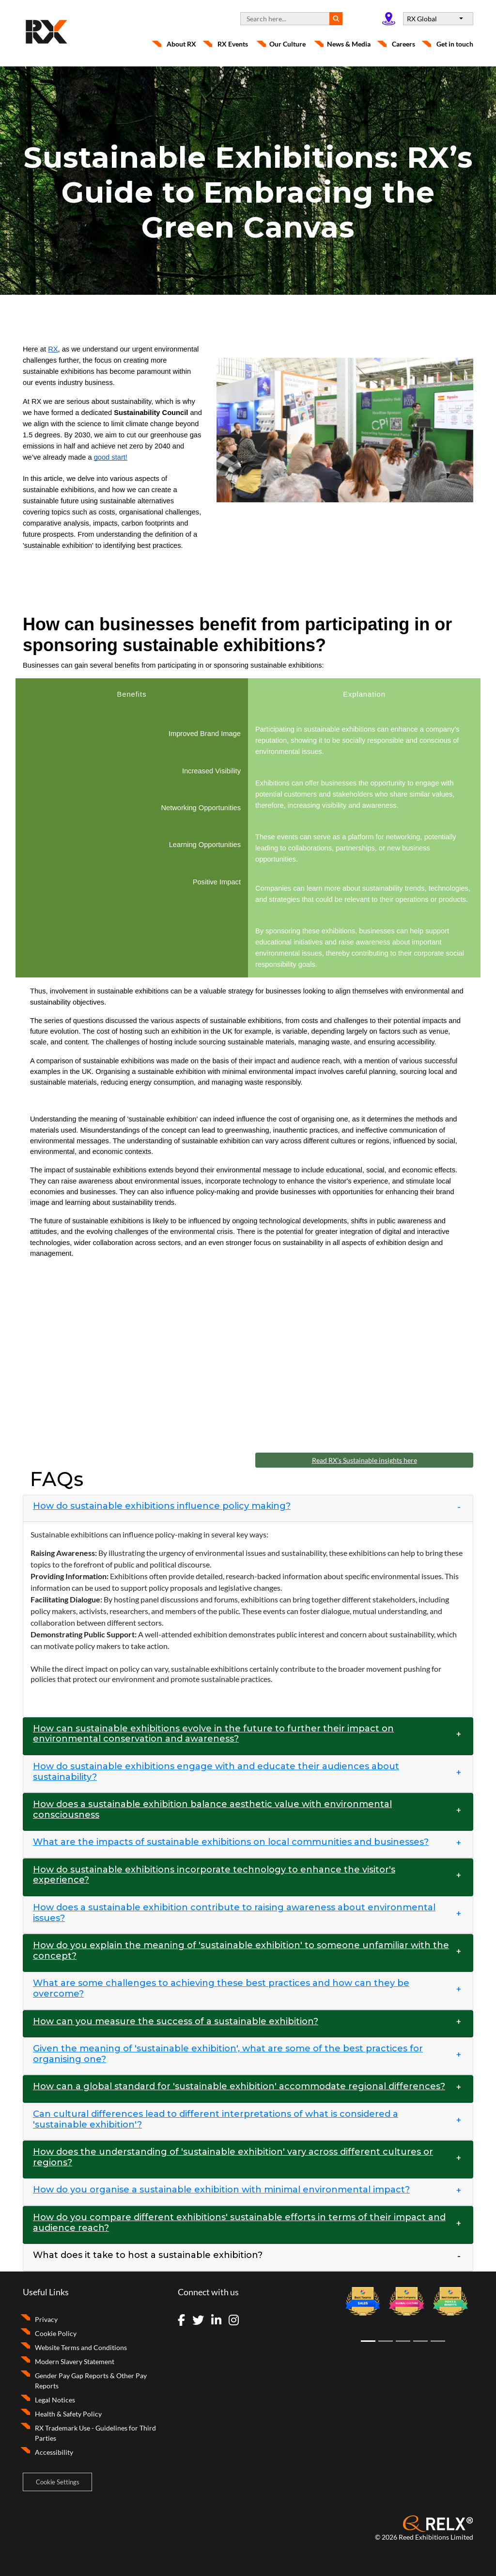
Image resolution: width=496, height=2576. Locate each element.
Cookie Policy (56, 2333)
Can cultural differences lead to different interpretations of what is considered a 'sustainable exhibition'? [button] (215, 2119)
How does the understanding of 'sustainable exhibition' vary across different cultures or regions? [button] (233, 2157)
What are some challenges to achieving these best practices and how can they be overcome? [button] (221, 1988)
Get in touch (454, 44)
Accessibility (54, 2452)
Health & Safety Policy (68, 2414)
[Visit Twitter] (201, 2321)
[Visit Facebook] (184, 2321)
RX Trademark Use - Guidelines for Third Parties (95, 2433)
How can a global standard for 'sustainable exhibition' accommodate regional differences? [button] (239, 2086)
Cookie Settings (57, 2482)
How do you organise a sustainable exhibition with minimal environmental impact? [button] (221, 2190)
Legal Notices (55, 2400)
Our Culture (287, 44)
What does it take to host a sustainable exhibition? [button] (148, 2255)
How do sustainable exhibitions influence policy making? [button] (162, 1506)
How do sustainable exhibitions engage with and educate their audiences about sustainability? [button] (216, 1771)
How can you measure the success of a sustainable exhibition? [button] (175, 2021)
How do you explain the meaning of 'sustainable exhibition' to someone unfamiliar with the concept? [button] (241, 1950)
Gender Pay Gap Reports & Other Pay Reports (91, 2380)
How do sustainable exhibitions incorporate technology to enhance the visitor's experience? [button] (214, 1875)
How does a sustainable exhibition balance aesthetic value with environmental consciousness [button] (212, 1809)
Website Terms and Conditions (81, 2347)
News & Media (349, 44)
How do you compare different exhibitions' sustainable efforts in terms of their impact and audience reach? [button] (239, 2222)
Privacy (46, 2319)
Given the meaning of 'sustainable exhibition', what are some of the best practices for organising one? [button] (228, 2054)
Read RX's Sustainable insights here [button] (364, 1460)
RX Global (422, 19)
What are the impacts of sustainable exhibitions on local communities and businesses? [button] (231, 1842)
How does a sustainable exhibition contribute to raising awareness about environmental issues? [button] (234, 1913)
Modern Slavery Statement (74, 2361)
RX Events (232, 44)
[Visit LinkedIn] (219, 2321)
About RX (181, 44)
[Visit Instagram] (237, 2321)
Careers (403, 44)
